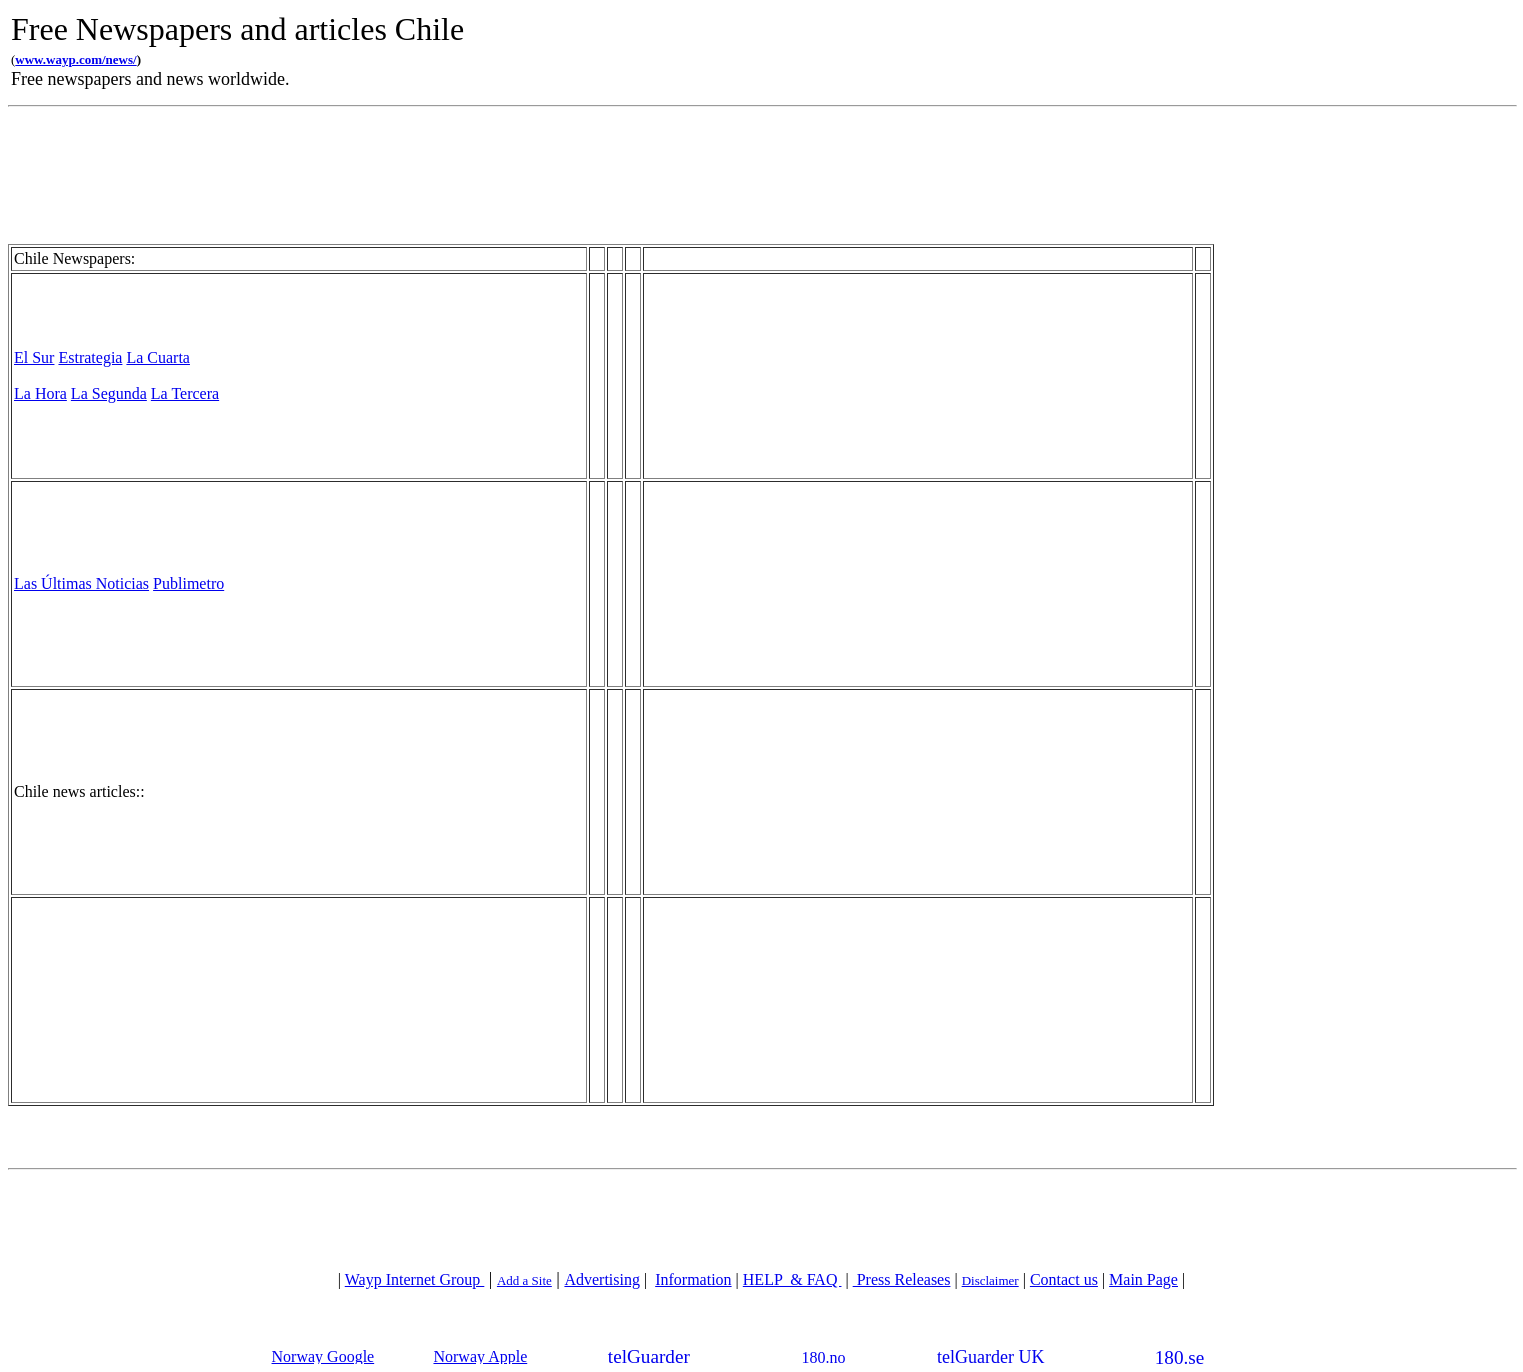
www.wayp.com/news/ (75, 59)
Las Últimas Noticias (81, 583)
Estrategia (90, 357)
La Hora (40, 393)
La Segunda (109, 393)
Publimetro (188, 583)
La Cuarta (158, 357)
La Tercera (185, 393)
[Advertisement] (840, 49)
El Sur (34, 357)
